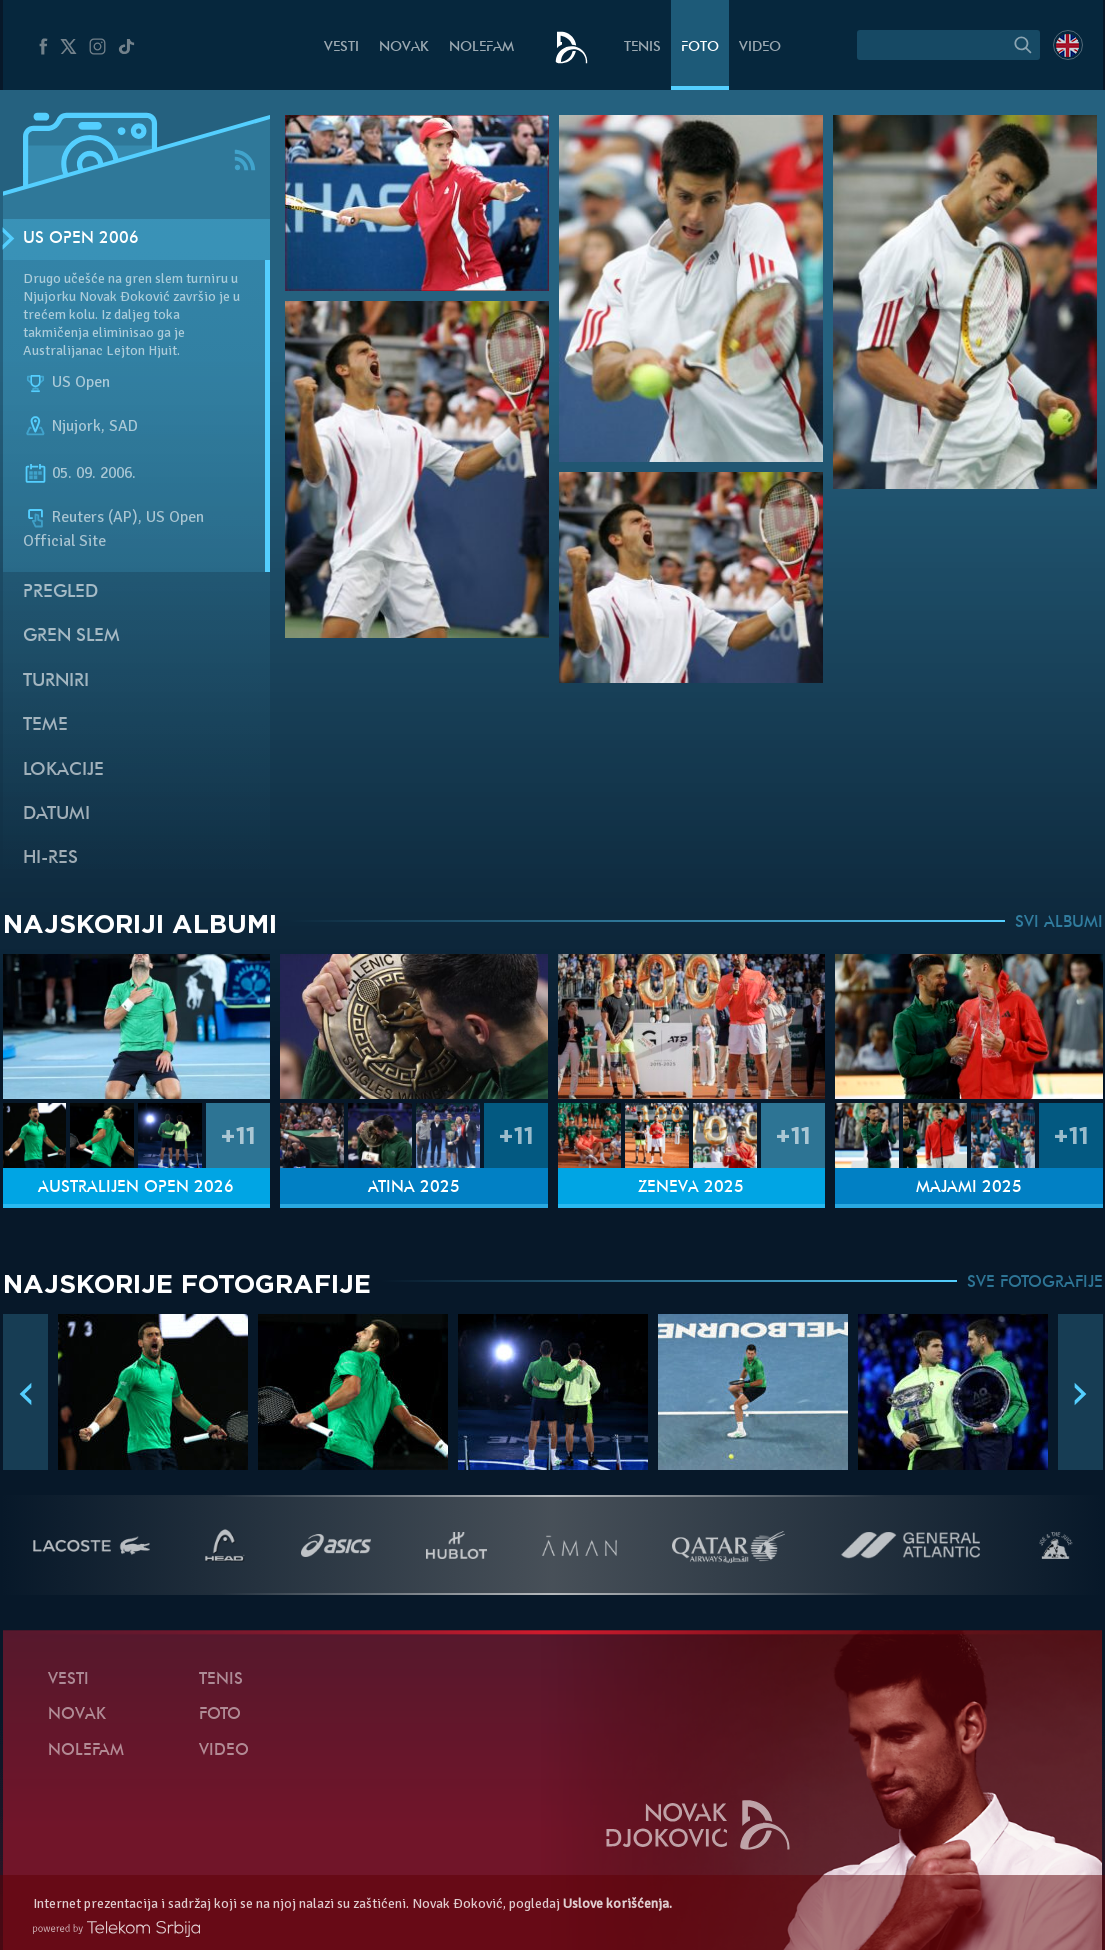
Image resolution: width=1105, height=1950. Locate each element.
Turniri (56, 681)
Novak (404, 47)
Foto (700, 47)
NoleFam (481, 47)
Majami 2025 (969, 1188)
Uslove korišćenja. (617, 1903)
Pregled (60, 592)
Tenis (642, 47)
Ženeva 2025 (691, 1188)
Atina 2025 (414, 1188)
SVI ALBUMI (1059, 923)
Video (760, 47)
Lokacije (63, 770)
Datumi (56, 814)
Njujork (76, 426)
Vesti (341, 47)
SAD (123, 426)
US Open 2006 (81, 239)
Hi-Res (50, 858)
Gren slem (71, 636)
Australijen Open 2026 (136, 1188)
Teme (45, 725)
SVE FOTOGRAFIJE (1035, 1283)
